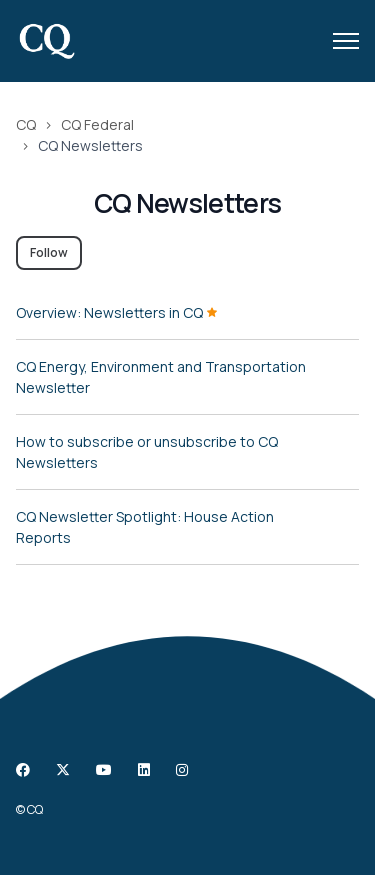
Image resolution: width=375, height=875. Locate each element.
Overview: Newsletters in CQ (117, 312)
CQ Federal (97, 124)
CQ (26, 124)
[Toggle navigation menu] (346, 41)
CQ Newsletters (90, 145)
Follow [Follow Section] (49, 252)
